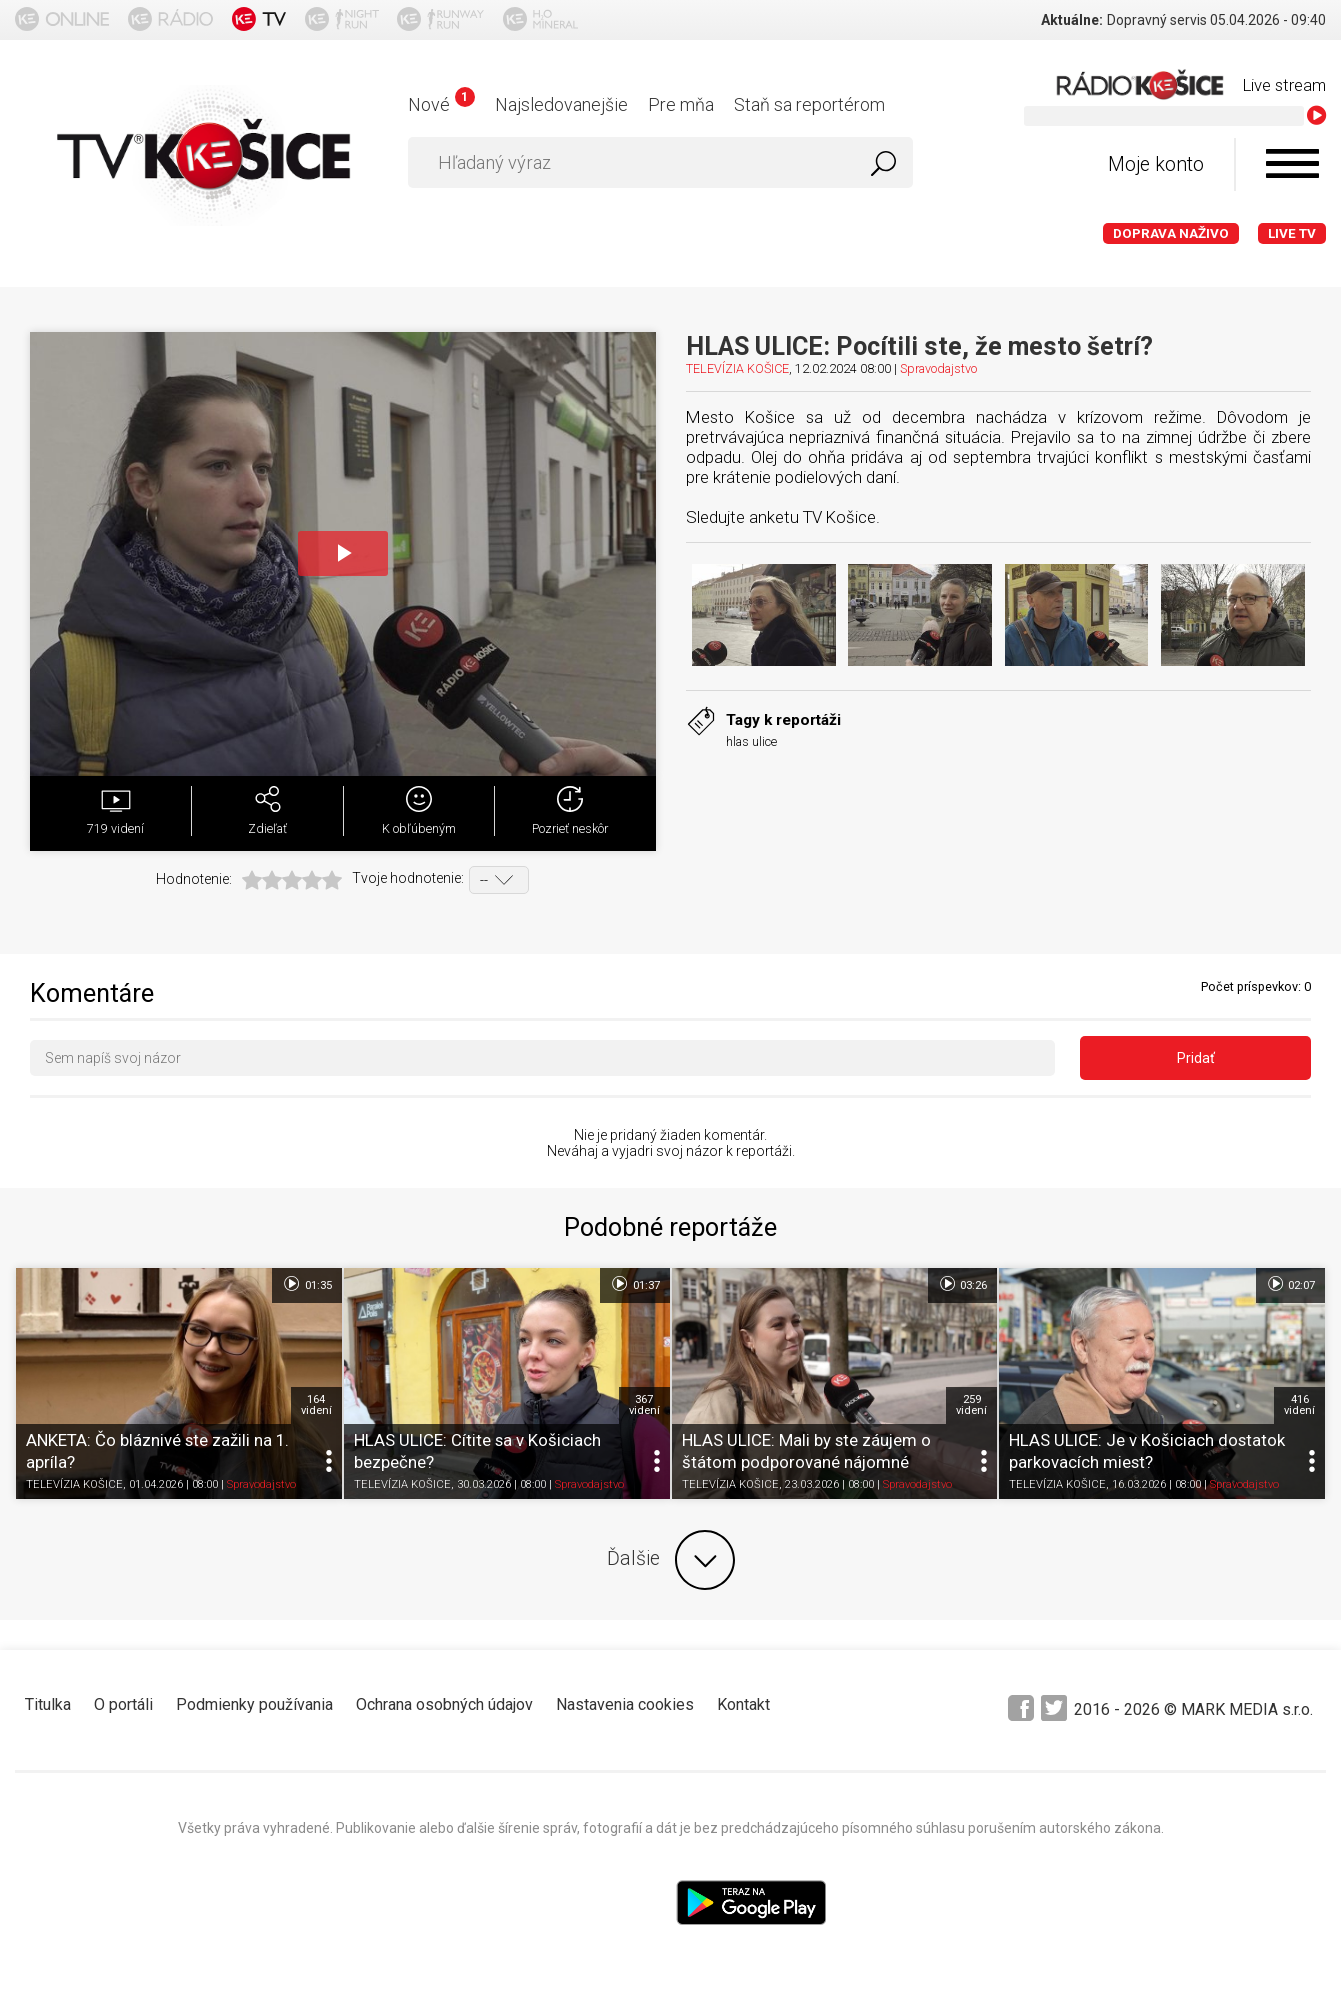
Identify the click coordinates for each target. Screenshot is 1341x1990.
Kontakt (743, 1704)
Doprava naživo (1171, 233)
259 (971, 1405)
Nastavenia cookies (625, 1704)
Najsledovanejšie (561, 104)
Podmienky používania (254, 1704)
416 (1299, 1405)
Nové (441, 104)
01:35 (306, 1284)
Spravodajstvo (938, 368)
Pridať (1196, 1058)
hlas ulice (751, 741)
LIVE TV (1292, 233)
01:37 (634, 1284)
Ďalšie (671, 1560)
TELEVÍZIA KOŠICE (737, 368)
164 (316, 1405)
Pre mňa (681, 104)
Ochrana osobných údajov (444, 1704)
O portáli (123, 1704)
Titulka (48, 1704)
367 (644, 1405)
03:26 (962, 1284)
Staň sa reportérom (809, 104)
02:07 (1290, 1284)
